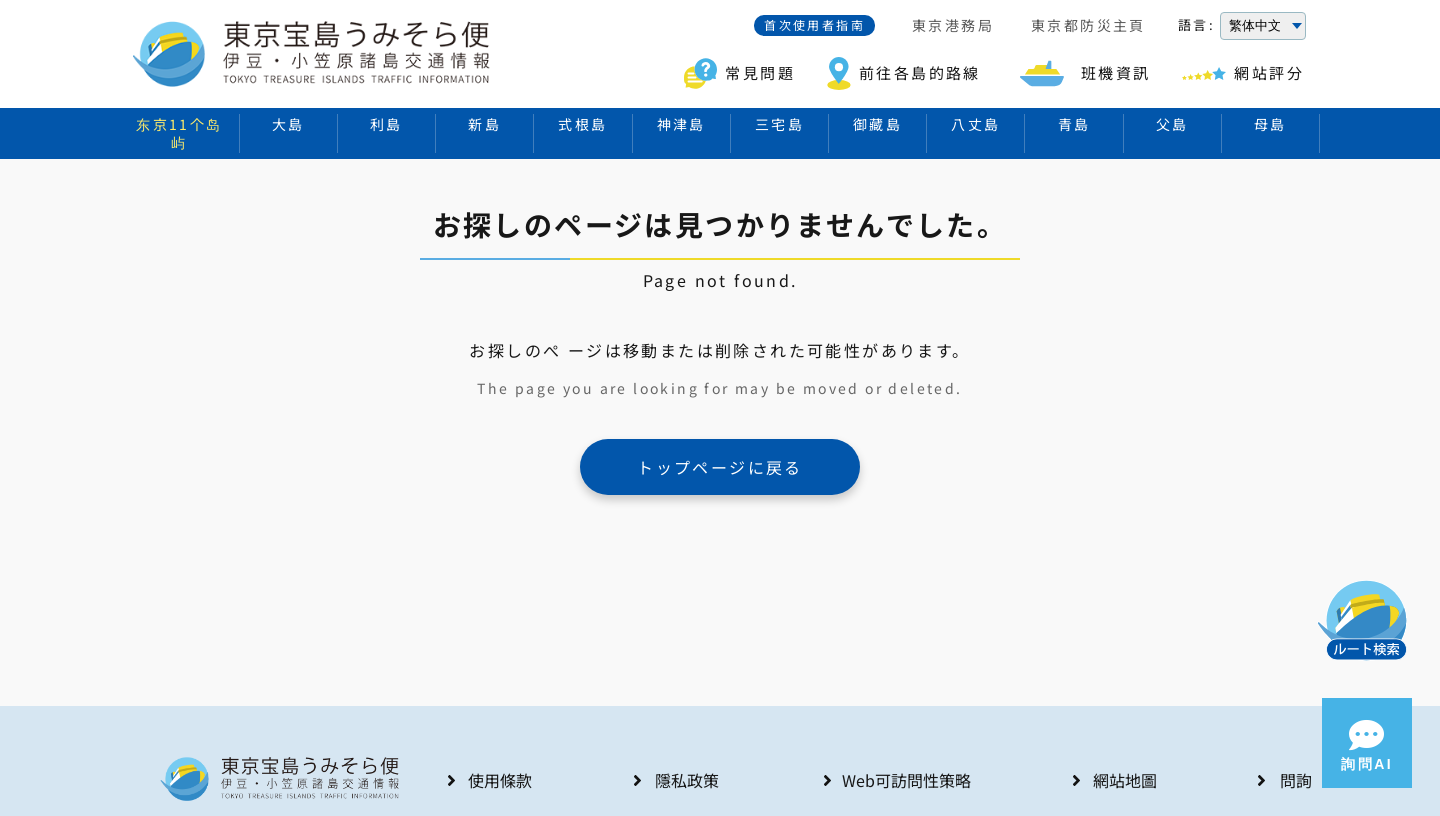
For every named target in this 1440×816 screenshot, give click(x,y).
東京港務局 (953, 26)
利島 (386, 124)
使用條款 (500, 780)
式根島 (582, 124)
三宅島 (779, 124)
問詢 (1296, 780)
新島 (484, 124)
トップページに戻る (720, 467)
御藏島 (877, 124)
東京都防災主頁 (1088, 26)
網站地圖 (1125, 780)
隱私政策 (687, 780)
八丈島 (975, 124)
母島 (1270, 124)
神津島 (681, 124)
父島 (1172, 124)
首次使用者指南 (814, 24)
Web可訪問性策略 (906, 780)
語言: (1196, 25)
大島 (288, 124)
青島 (1074, 124)
